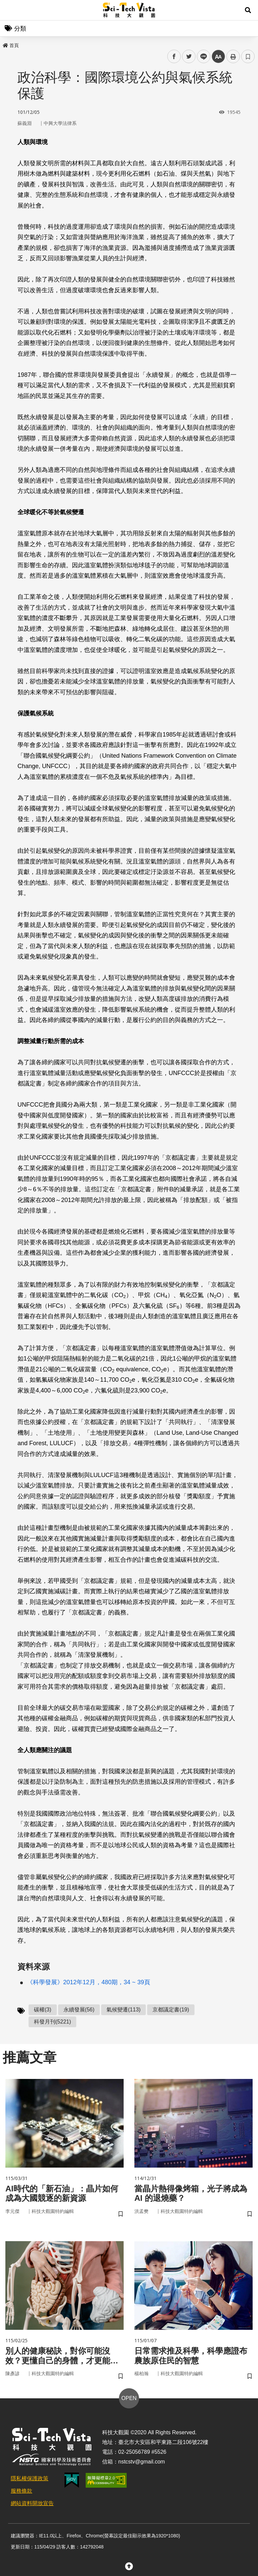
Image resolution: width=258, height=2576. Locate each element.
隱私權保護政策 (29, 2478)
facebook (174, 56)
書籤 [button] (248, 56)
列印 (233, 56)
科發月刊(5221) (52, 2022)
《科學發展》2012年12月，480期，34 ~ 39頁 (88, 1982)
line (201, 56)
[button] (248, 10)
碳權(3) (42, 2009)
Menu (10, 10)
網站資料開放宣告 (32, 2503)
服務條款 (21, 2491)
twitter (189, 56)
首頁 (11, 45)
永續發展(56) (78, 2009)
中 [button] (218, 56)
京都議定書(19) (171, 2009)
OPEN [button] (128, 2398)
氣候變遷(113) (123, 2009)
